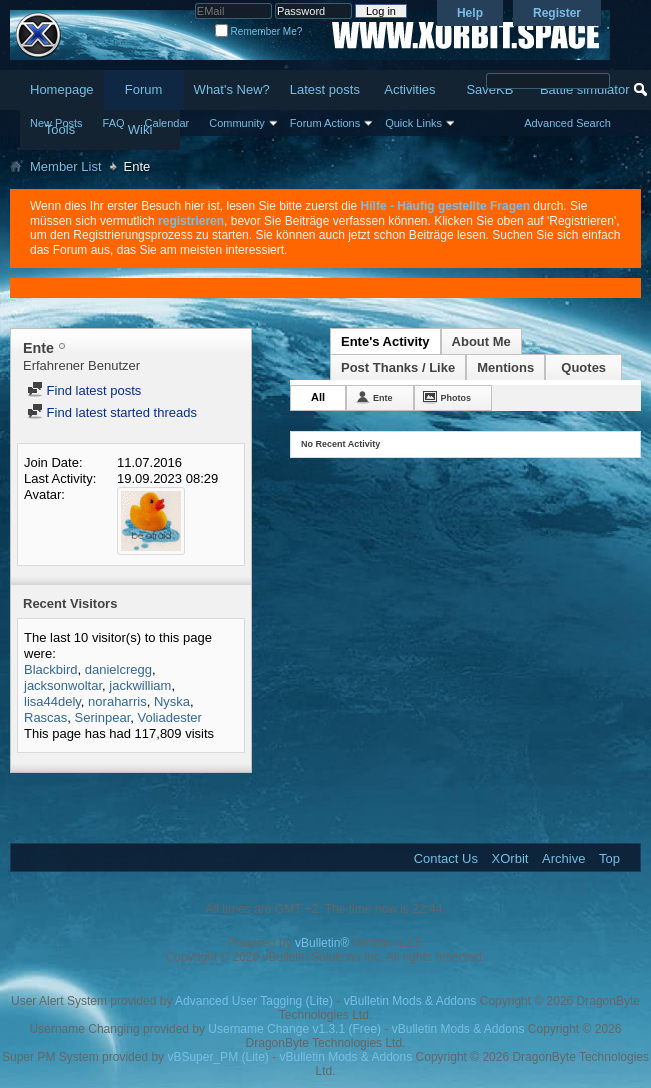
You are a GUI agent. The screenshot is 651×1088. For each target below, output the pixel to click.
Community (237, 123)
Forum (144, 89)
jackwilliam (140, 685)
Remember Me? (258, 31)
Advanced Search (567, 123)
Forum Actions (325, 123)
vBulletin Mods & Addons (410, 1001)
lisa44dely (52, 701)
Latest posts (325, 89)
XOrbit (510, 858)
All (318, 397)
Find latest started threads (112, 412)
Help (470, 13)
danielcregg (118, 669)
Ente (383, 398)
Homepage (62, 89)
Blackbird (50, 669)
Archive (563, 858)
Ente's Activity (385, 341)
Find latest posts (84, 390)
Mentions (505, 367)
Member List (66, 166)
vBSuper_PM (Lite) (217, 1057)
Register (557, 13)
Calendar (167, 123)
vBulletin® (322, 943)
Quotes (583, 367)
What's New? (232, 89)
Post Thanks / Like (398, 367)
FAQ (114, 123)
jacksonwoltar (63, 685)
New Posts (56, 123)
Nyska (172, 701)
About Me (481, 341)
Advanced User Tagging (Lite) (254, 1001)
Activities (409, 89)
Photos (456, 398)
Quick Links (413, 123)
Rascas (45, 717)
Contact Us (446, 858)
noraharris (117, 701)
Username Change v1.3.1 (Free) (294, 1029)
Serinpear (103, 717)
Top (609, 858)
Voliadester (170, 717)
